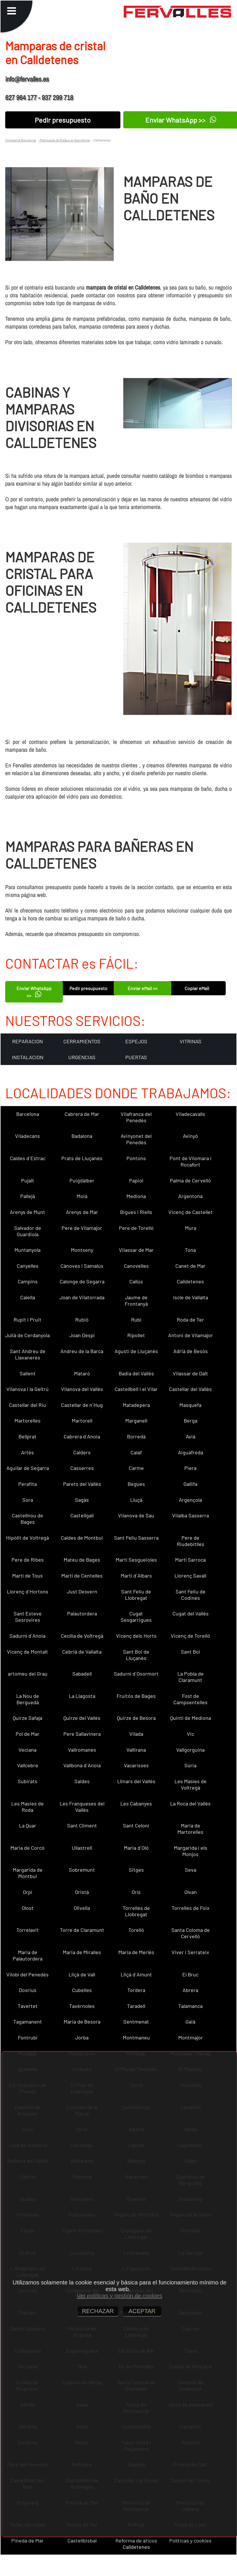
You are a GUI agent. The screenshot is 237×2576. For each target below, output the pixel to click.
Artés (27, 1452)
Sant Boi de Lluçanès (136, 1654)
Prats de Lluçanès (81, 1158)
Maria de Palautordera (28, 1955)
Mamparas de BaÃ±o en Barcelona (64, 140)
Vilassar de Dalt (190, 1373)
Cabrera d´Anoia (82, 1436)
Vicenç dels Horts (136, 1635)
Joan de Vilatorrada (82, 1297)
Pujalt (27, 1180)
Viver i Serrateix (190, 1952)
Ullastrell (82, 1848)
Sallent (28, 1373)
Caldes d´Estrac (27, 1158)
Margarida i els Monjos (190, 1851)
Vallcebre (27, 1765)
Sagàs (82, 1500)
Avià (190, 1436)
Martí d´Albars (136, 1575)
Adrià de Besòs (190, 1351)
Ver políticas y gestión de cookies (119, 2296)
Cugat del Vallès (190, 1613)
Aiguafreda (190, 1452)
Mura (190, 1228)
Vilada (136, 1734)
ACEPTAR (142, 2311)
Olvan (190, 1892)
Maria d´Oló (136, 1848)
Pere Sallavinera (82, 1734)
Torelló (136, 1930)
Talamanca (190, 2006)
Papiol (136, 1180)
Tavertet (28, 2006)
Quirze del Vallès (81, 1718)
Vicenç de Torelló (190, 1635)
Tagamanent (27, 2021)
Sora (27, 1500)
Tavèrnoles (82, 2006)
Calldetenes (190, 1281)
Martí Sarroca (190, 1559)
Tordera (136, 1990)
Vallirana (136, 1749)
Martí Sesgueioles (136, 1559)
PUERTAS (136, 1057)
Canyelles (27, 1266)
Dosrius (27, 1990)
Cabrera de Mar (82, 1114)
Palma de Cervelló (190, 1180)
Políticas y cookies (190, 2540)
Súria (190, 1765)
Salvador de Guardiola (27, 1231)
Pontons (136, 1158)
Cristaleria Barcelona (20, 140)
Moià (82, 1196)
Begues (136, 1484)
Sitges (136, 1869)
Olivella (82, 1908)
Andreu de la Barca (81, 1351)
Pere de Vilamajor (82, 1228)
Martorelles (27, 1420)
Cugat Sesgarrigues (136, 1616)
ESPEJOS (136, 1041)
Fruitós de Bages (136, 1696)
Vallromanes (82, 1749)
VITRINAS (190, 1041)
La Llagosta (82, 1696)
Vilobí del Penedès (27, 1974)
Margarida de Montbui (28, 1872)
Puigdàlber (81, 1180)
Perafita (27, 1484)
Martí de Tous (27, 1575)
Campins (28, 1281)
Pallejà (27, 1196)
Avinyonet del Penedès (136, 1139)
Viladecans (27, 1136)
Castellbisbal (82, 2540)
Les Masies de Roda (27, 1806)
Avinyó (190, 1136)
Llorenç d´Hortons (27, 1591)
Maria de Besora (82, 2021)
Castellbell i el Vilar (136, 1389)
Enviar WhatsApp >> (34, 991)
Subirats (27, 1781)
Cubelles (82, 1990)
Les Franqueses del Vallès (82, 1806)
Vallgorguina (190, 1749)
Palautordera (82, 1613)
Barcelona (27, 1114)
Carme (136, 1468)
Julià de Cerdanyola (27, 1335)
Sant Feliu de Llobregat (136, 1594)
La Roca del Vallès (190, 1803)
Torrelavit (27, 1930)
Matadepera (136, 1405)
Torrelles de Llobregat (136, 1911)
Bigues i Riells (136, 1212)
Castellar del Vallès (190, 1389)
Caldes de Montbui (82, 1537)
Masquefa (190, 1405)
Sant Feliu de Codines (190, 1594)
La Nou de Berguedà (27, 1699)
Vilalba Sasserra (190, 1515)
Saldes (82, 1781)
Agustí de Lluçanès (136, 1351)
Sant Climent (82, 1825)
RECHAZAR (98, 2311)
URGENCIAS (81, 1057)
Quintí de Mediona (190, 1718)
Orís (136, 1892)
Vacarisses (136, 1765)
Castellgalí (82, 1515)
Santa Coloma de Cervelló (190, 1933)
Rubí (136, 1319)
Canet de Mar (190, 1266)
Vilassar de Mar (136, 1250)
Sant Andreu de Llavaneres (27, 1354)
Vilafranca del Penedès (136, 1117)
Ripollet (136, 1335)
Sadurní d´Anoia (27, 1635)
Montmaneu (136, 2037)
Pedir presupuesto (63, 120)
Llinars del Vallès (136, 1781)
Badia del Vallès (136, 1373)
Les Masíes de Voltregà (190, 1784)
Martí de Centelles (82, 1575)
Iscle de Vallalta (190, 1297)
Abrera (190, 1990)
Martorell (82, 1420)
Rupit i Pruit (27, 1319)
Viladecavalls (190, 1114)
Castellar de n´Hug (82, 1405)
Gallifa (190, 1484)
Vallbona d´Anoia (82, 1765)
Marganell (136, 1420)
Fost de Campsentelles (190, 1699)
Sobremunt (82, 1869)
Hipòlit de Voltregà (27, 1537)
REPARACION (27, 1041)
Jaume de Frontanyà (136, 1300)
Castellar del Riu (27, 1405)
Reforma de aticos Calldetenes (136, 2543)
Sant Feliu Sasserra (136, 1537)
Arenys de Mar (82, 1212)
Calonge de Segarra (82, 1281)
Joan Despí (82, 1335)
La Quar (27, 1825)
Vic (190, 1734)
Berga (190, 1420)
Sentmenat (136, 2021)
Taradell (136, 2006)
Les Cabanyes (136, 1803)
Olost (28, 1908)
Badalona (81, 1136)
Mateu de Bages (82, 1559)
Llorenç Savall (190, 1575)
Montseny (82, 1250)
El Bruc (190, 1974)
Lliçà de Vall (82, 1974)
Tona (190, 1250)
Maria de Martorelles (190, 1828)
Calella (27, 1297)
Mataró (82, 1373)
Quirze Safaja (27, 1718)
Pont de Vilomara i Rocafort (191, 1161)
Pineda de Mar (27, 2540)
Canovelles (136, 1266)
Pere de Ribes (28, 1559)
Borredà (136, 1436)
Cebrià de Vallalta (82, 1651)
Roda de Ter (190, 1319)
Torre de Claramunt (82, 1930)
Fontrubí (27, 2037)
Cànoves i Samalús (81, 1266)
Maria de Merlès (136, 1952)
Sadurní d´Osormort (136, 1673)
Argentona (190, 1196)
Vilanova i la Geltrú (27, 1389)
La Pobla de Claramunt (190, 1676)
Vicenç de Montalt (27, 1651)
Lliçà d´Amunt (136, 1974)
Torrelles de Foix (191, 1908)
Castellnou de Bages (27, 1518)
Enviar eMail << (142, 988)
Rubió (82, 1319)
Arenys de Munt (27, 1212)
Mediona (136, 1196)
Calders (82, 1452)
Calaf (136, 1452)
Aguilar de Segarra (27, 1468)
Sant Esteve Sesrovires (28, 1616)
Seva (190, 1869)
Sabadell (82, 1673)
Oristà (82, 1892)
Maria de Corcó (27, 1848)
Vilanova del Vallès (82, 1389)
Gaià (190, 2021)
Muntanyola (27, 1250)
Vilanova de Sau (136, 1515)
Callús (136, 1281)
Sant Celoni (136, 1825)
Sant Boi (190, 1651)
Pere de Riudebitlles (190, 1540)
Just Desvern (82, 1591)
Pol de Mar (27, 1734)
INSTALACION (27, 1057)
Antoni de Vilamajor (190, 1335)
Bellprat (27, 1436)
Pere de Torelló (136, 1228)
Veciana (27, 1749)
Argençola (190, 1500)
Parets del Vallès (82, 1484)
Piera (190, 1468)
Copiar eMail (197, 988)
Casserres (82, 1468)
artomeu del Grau (27, 1673)
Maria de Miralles (82, 1952)
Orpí (27, 1892)
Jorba (82, 2037)
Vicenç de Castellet (190, 1212)
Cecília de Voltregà (82, 1635)
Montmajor (190, 2037)
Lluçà (136, 1500)
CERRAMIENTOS (81, 1041)
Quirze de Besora (136, 1718)
